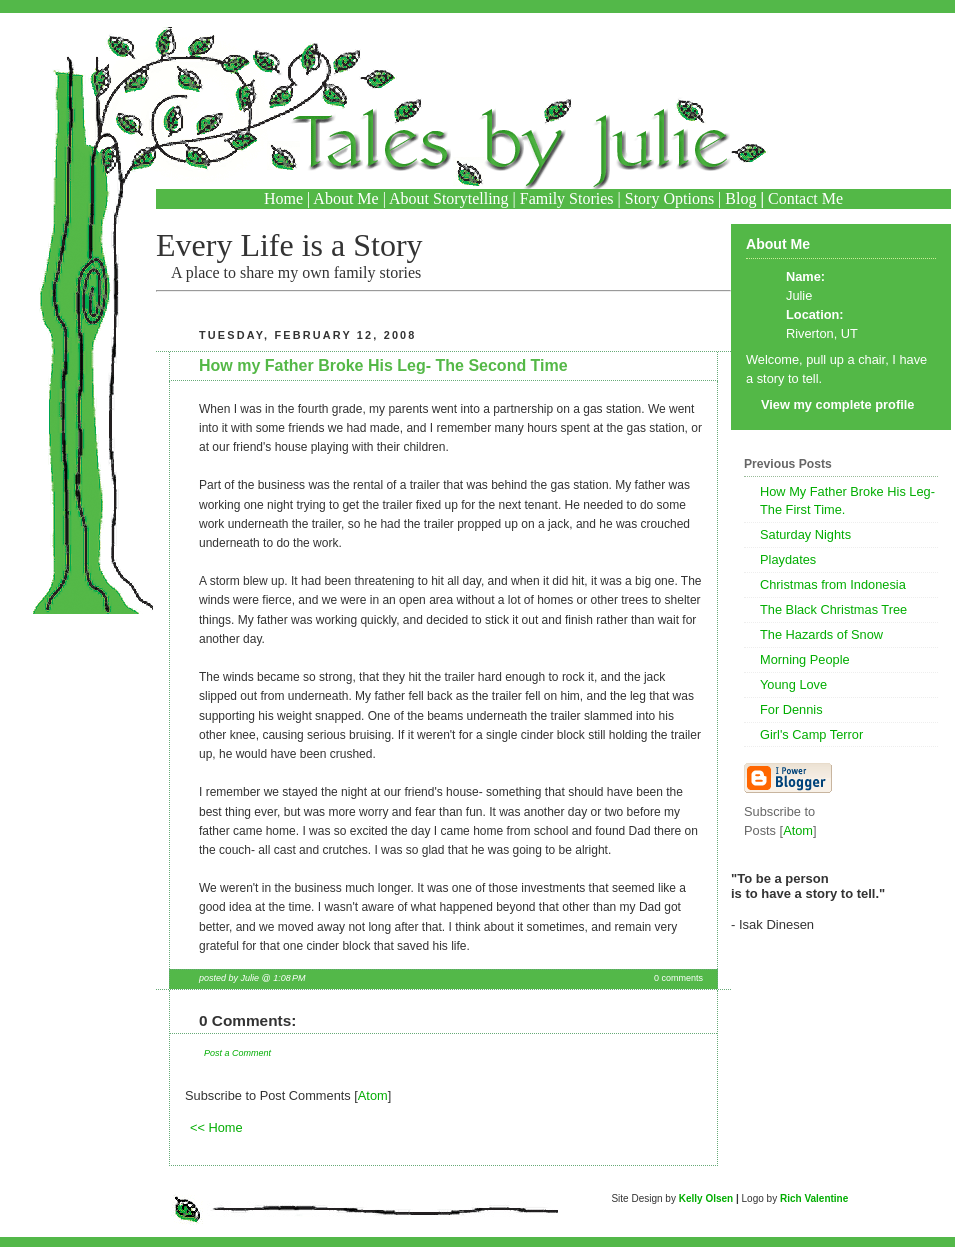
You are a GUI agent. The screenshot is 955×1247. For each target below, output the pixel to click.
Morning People (805, 659)
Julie (799, 295)
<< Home (216, 1127)
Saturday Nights (805, 534)
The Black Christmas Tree (833, 609)
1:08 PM (289, 978)
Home (283, 198)
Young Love (793, 684)
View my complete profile (837, 404)
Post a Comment (237, 1053)
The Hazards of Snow (821, 634)
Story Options (669, 198)
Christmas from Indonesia (833, 584)
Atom (373, 1095)
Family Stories (567, 198)
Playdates (788, 559)
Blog (740, 198)
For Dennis (791, 709)
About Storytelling (449, 198)
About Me (345, 198)
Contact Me (805, 198)
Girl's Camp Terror (811, 734)
